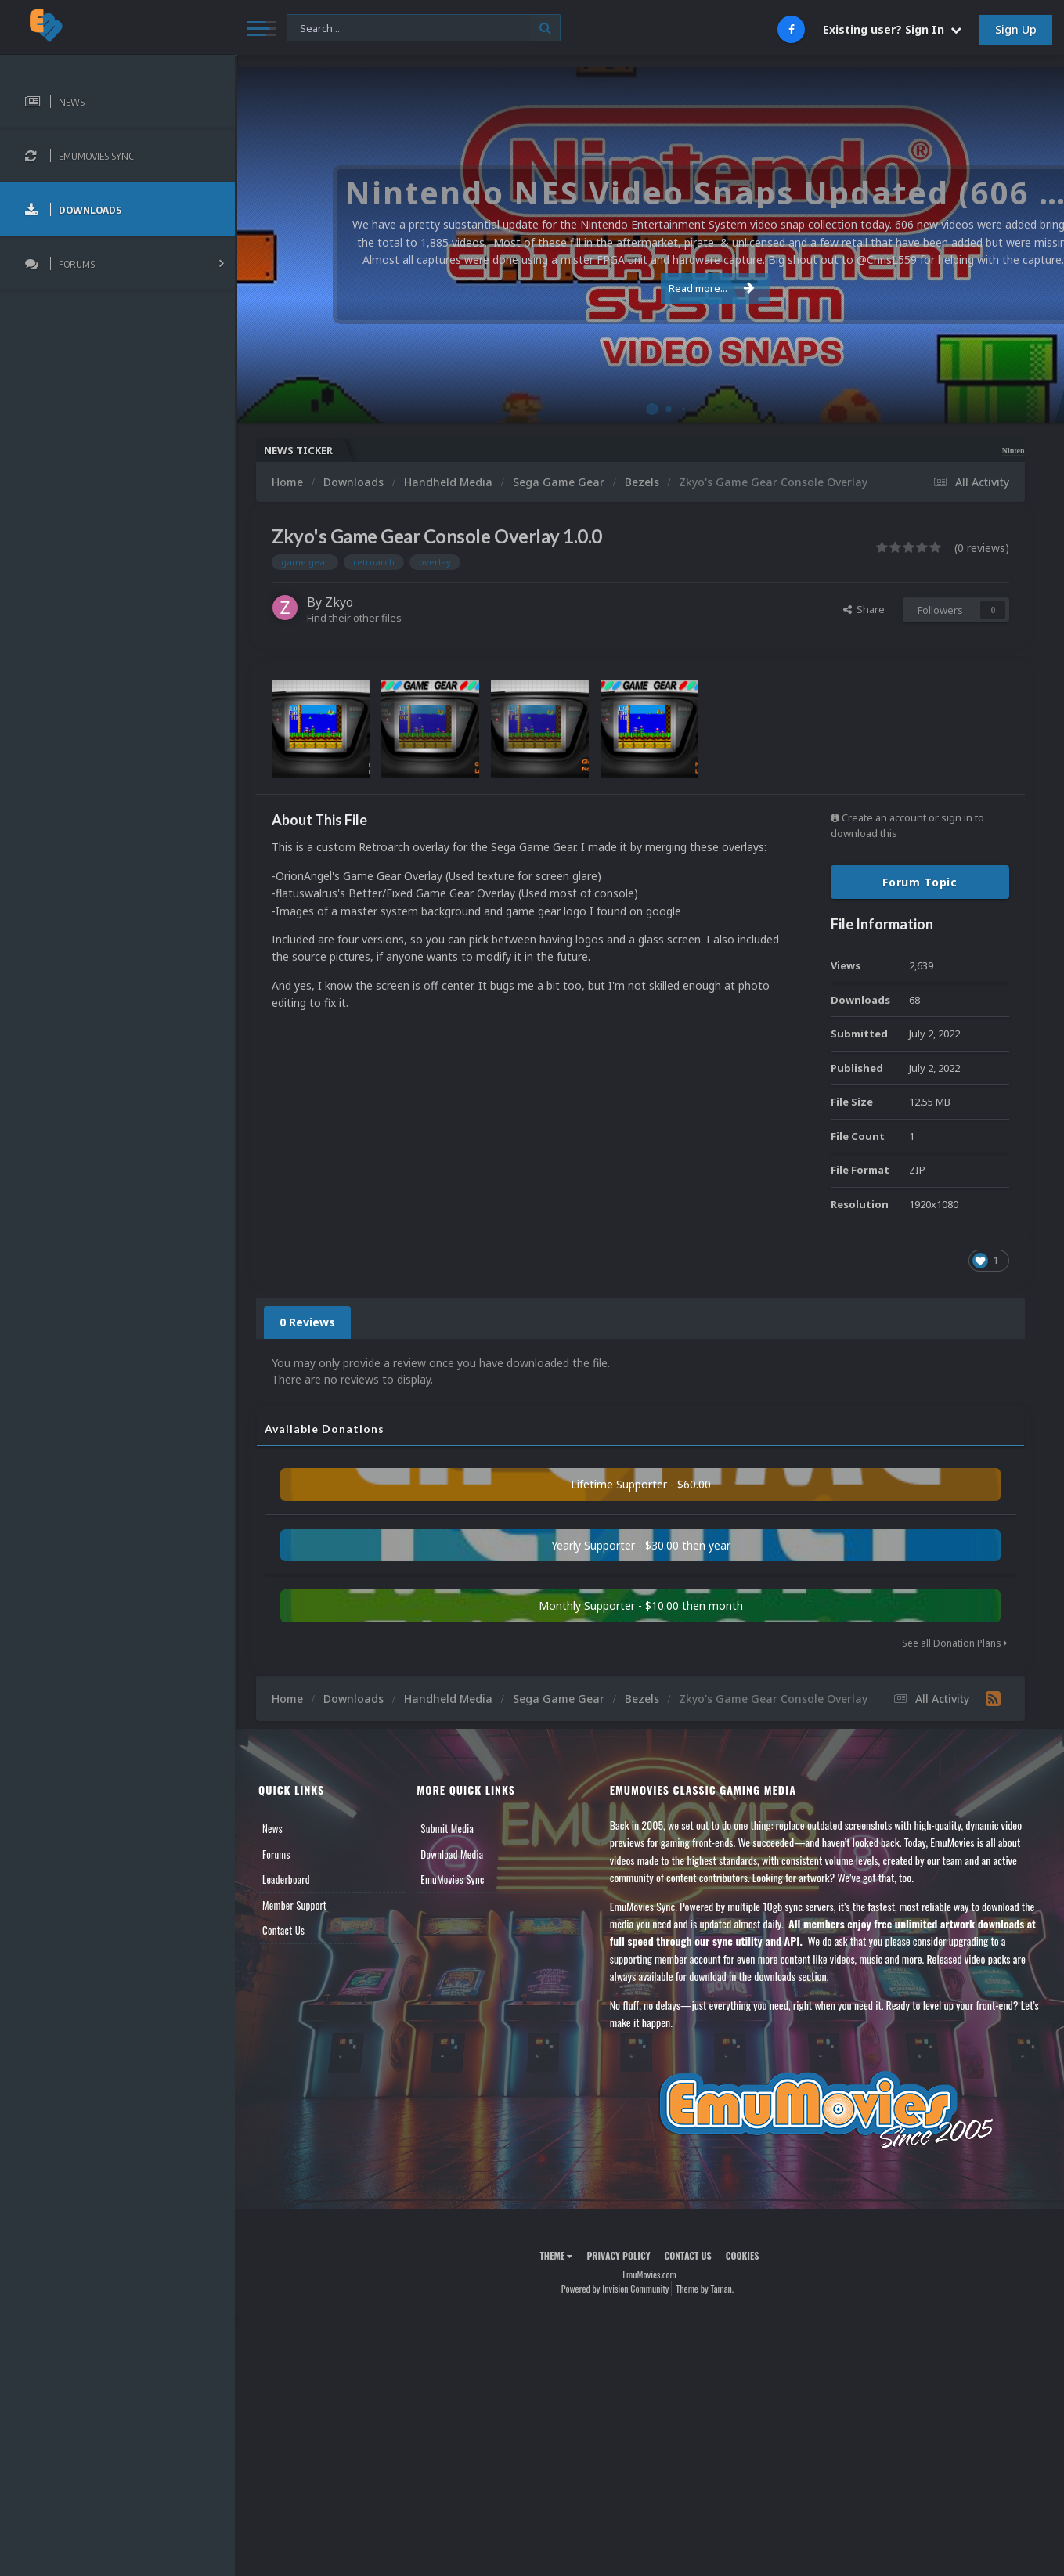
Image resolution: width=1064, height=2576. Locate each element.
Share (864, 609)
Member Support (294, 1905)
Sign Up (1016, 29)
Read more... (647, 288)
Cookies (742, 2255)
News (272, 1828)
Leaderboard (286, 1879)
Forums (276, 1854)
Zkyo (339, 602)
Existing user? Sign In (892, 29)
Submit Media (447, 1828)
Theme (555, 2255)
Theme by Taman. (705, 2288)
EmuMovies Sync (452, 1879)
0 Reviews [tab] (307, 1322)
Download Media (451, 1854)
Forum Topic (920, 882)
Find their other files (354, 618)
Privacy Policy (618, 2255)
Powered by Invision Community (615, 2288)
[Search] (423, 28)
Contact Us (283, 1930)
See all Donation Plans (954, 1643)
